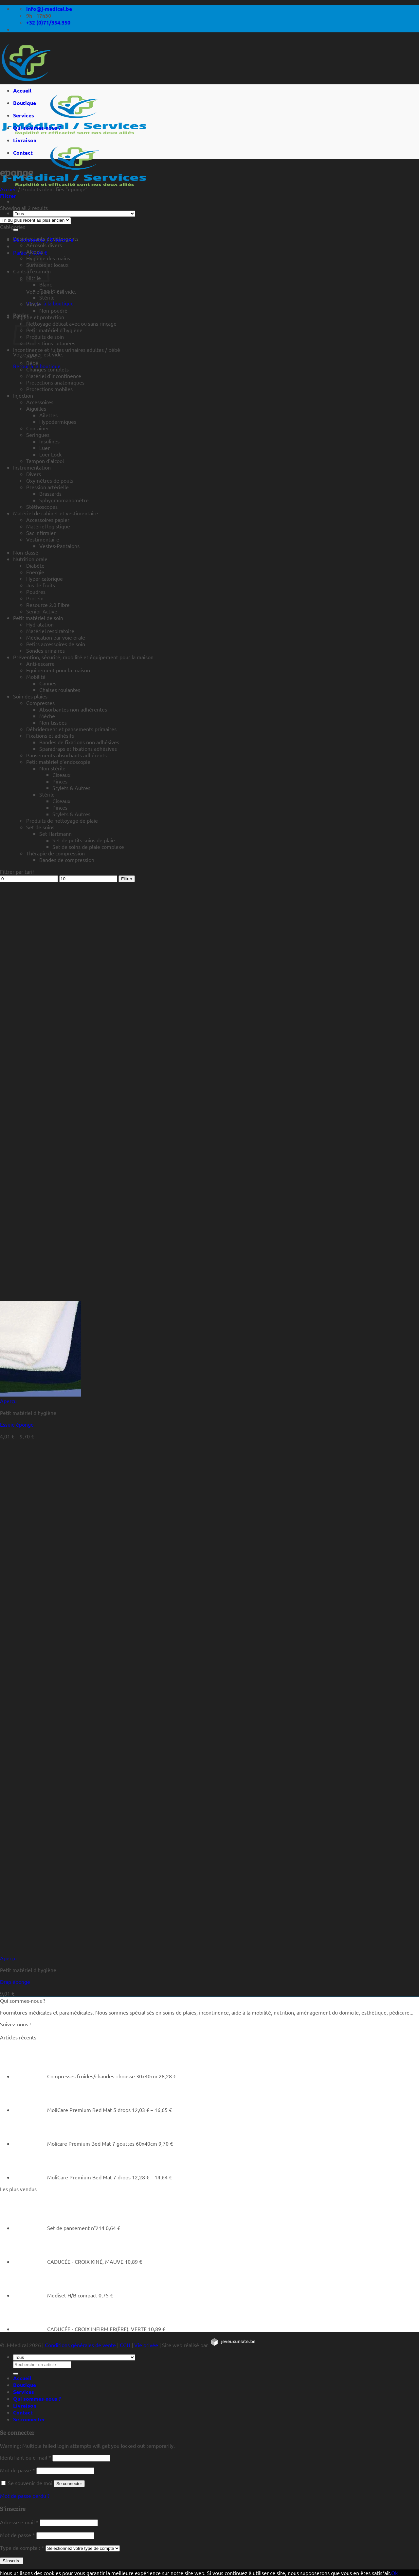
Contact (23, 152)
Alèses (34, 356)
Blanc (45, 284)
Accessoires (39, 402)
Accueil (22, 90)
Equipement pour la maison (58, 670)
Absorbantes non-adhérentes (73, 709)
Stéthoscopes (42, 506)
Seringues (37, 434)
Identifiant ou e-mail (25, 2457)
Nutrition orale (30, 559)
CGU (125, 2345)
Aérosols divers (44, 245)
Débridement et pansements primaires (71, 729)
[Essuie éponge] (40, 1394)
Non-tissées (53, 722)
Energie (35, 572)
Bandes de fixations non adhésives (79, 742)
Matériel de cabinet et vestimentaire (55, 513)
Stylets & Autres (71, 787)
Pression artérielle (47, 487)
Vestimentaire (42, 539)
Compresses (40, 702)
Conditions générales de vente (80, 2345)
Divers (33, 474)
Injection (23, 395)
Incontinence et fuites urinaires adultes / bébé (66, 349)
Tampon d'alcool (45, 460)
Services (23, 115)
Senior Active (41, 611)
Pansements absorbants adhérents (66, 755)
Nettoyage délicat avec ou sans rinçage (71, 323)
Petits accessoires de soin (55, 644)
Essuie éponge (17, 1424)
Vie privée (146, 2345)
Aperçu (8, 1401)
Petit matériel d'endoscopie (58, 761)
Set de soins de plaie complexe (88, 846)
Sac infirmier (41, 532)
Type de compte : (22, 2547)
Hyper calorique (44, 578)
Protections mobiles (49, 389)
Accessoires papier (47, 519)
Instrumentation (32, 467)
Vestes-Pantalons (59, 545)
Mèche (47, 716)
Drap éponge (15, 1981)
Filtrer (126, 878)
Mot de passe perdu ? (24, 2495)
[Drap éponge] (40, 1951)
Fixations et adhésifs (50, 735)
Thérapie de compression (55, 853)
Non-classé (25, 552)
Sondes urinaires (45, 650)
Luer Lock (50, 454)
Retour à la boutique (50, 303)
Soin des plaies (30, 696)
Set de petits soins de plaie (83, 840)
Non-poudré (53, 310)
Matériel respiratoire (50, 630)
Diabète (35, 565)
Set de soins (40, 827)
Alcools (34, 251)
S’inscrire (12, 2560)
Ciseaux (61, 774)
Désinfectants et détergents (46, 238)
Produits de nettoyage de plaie (62, 820)
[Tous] (74, 214)
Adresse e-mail (19, 2522)
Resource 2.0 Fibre (48, 604)
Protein (35, 598)
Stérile (47, 297)
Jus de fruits (40, 585)
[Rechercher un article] (15, 230)
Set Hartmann (55, 833)
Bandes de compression (66, 859)
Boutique (24, 102)
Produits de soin (45, 336)
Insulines (49, 441)
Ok (394, 2572)
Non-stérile (52, 768)
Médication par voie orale (55, 637)
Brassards (50, 493)
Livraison (24, 140)
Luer (44, 447)
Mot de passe (17, 2470)
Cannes (47, 683)
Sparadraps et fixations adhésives (78, 748)
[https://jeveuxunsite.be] (233, 2345)
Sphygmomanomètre (64, 500)
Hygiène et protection (38, 317)
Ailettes (48, 415)
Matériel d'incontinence (53, 375)
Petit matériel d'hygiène (54, 330)
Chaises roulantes (59, 689)
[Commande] (35, 220)
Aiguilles (36, 408)
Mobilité (36, 676)
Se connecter (69, 2483)
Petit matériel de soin (38, 617)
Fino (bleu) (51, 290)
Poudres (36, 591)
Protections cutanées (50, 343)
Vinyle (33, 304)
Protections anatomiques (55, 382)
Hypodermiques (57, 421)
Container (37, 428)
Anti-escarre (40, 663)
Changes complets (47, 369)
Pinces (59, 781)
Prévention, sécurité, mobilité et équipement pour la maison (83, 657)
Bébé (32, 362)
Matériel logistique (48, 526)
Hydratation (40, 624)
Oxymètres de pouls (49, 480)
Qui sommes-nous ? (37, 127)
